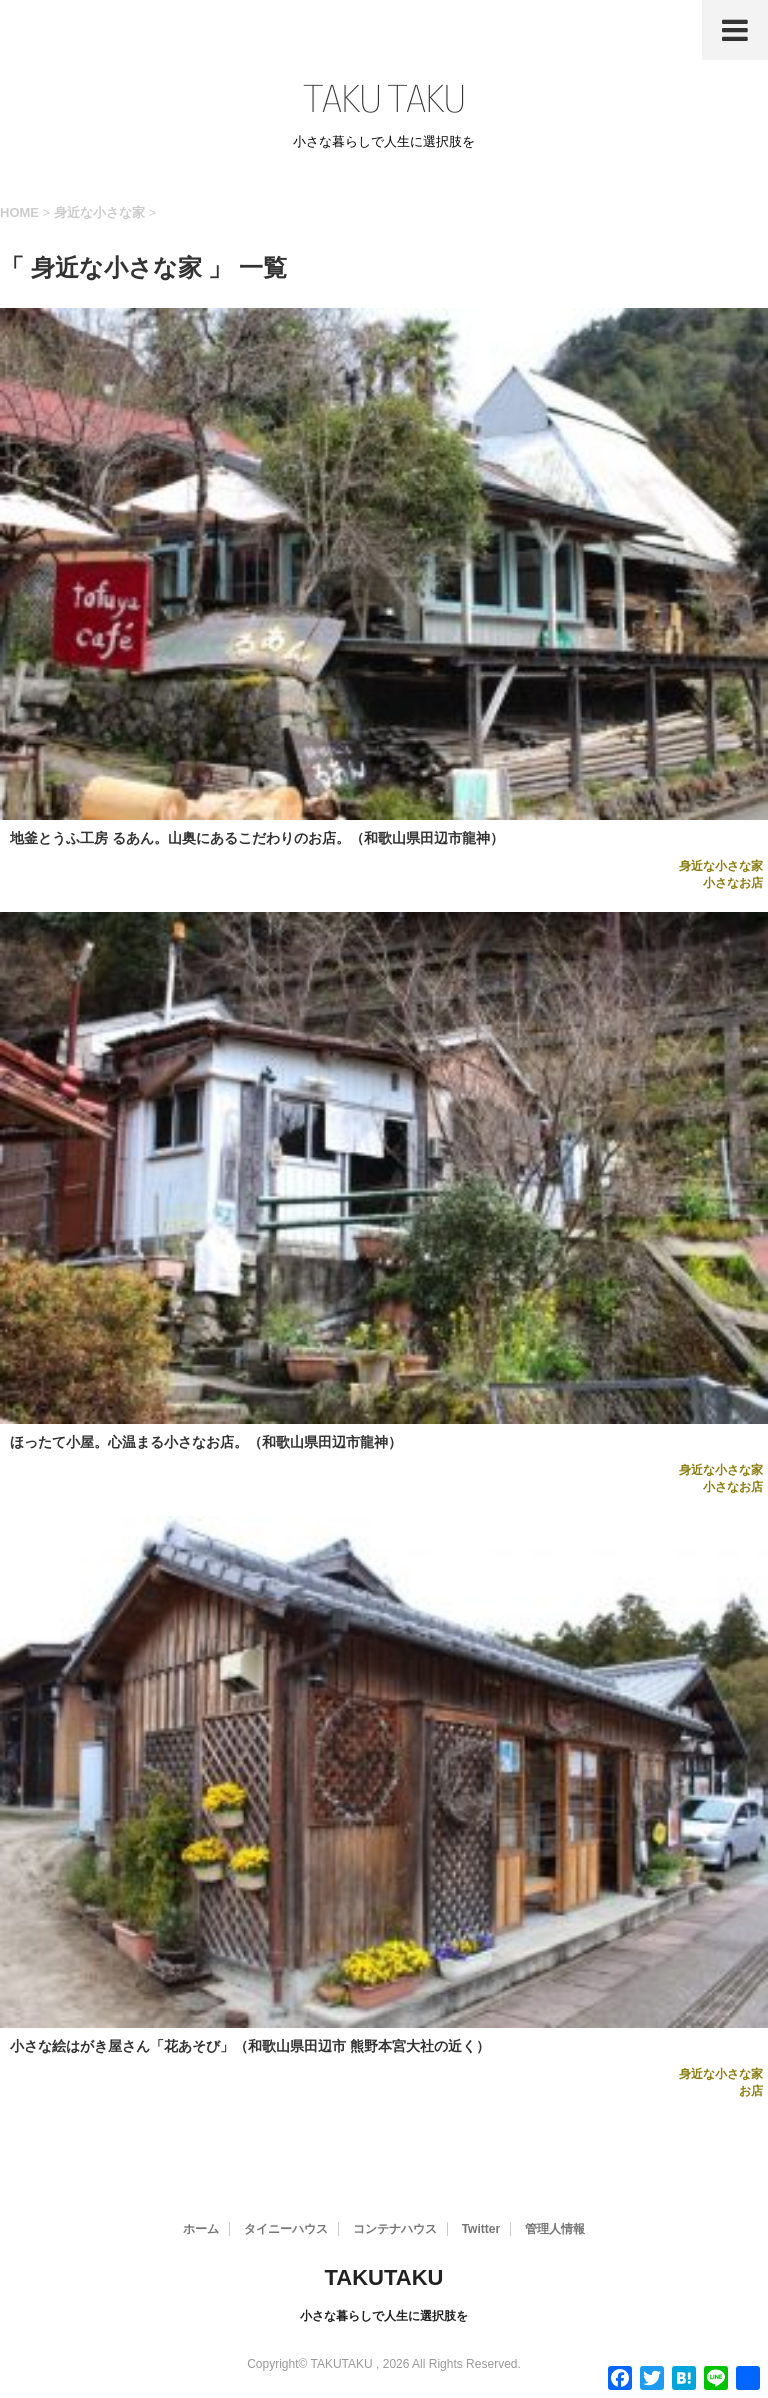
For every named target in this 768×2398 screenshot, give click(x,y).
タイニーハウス (286, 2229)
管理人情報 (555, 2229)
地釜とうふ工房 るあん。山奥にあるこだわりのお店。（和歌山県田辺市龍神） (257, 838)
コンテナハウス (395, 2229)
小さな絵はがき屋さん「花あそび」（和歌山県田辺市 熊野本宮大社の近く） (250, 2046)
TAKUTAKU (384, 2277)
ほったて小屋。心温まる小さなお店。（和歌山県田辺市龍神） (206, 1442)
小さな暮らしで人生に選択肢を (384, 2316)
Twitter (481, 2229)
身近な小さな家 (721, 866)
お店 (751, 2091)
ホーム (201, 2229)
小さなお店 (733, 883)
